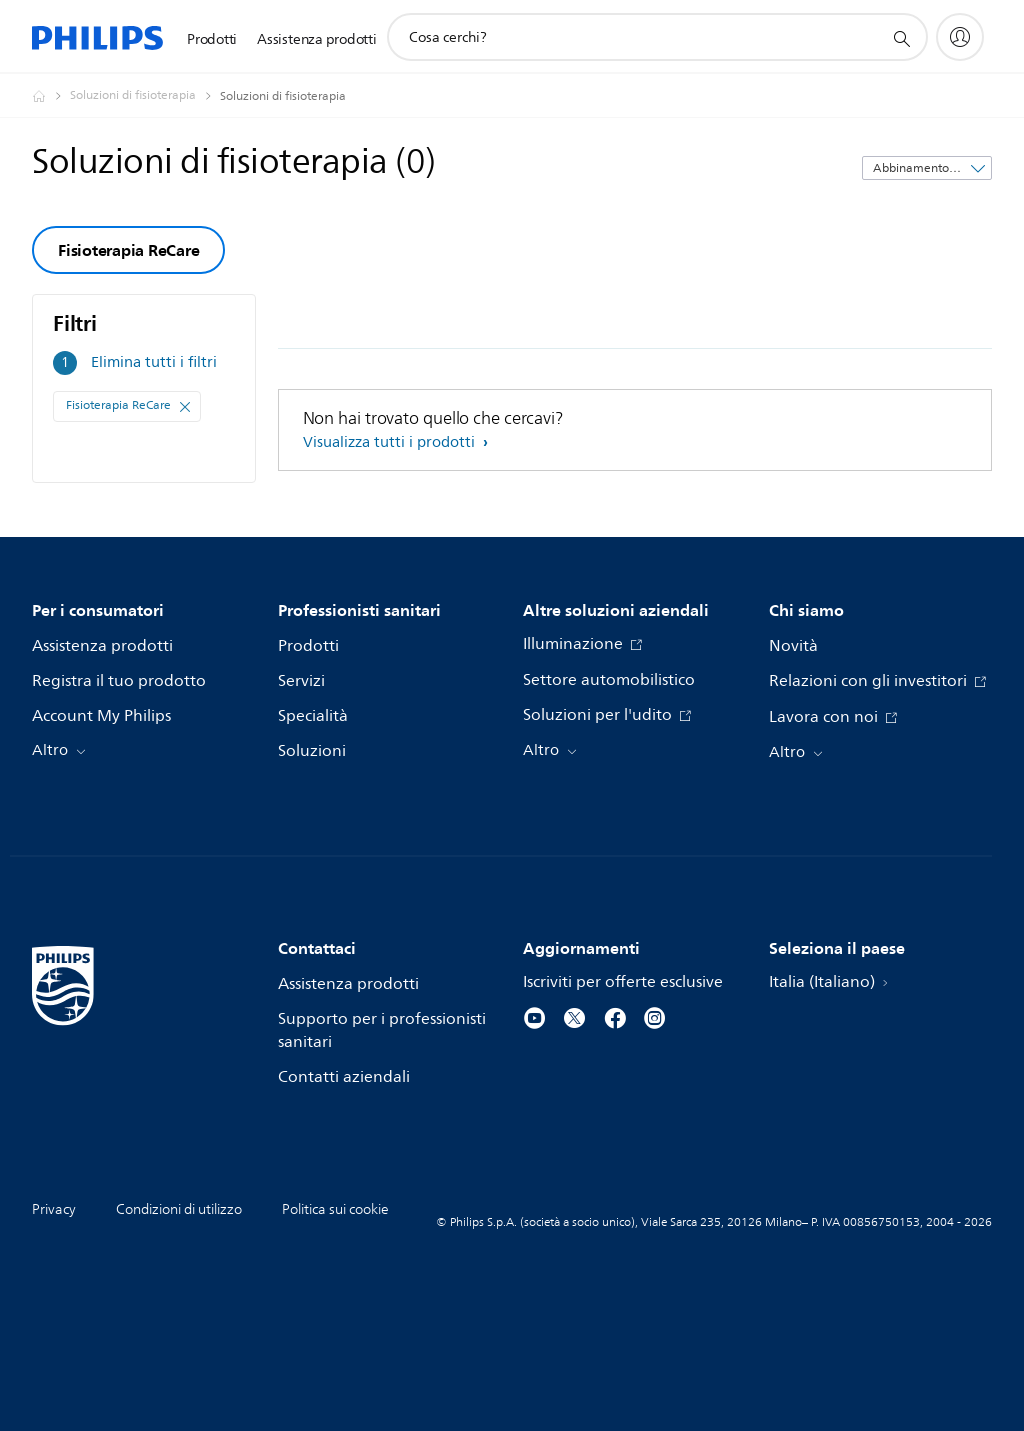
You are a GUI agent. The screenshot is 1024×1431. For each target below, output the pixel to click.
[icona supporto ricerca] (901, 38)
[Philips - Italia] (51, 96)
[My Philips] (960, 37)
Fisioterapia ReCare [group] (128, 250)
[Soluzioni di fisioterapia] (145, 96)
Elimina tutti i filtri (154, 362)
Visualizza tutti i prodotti (391, 442)
